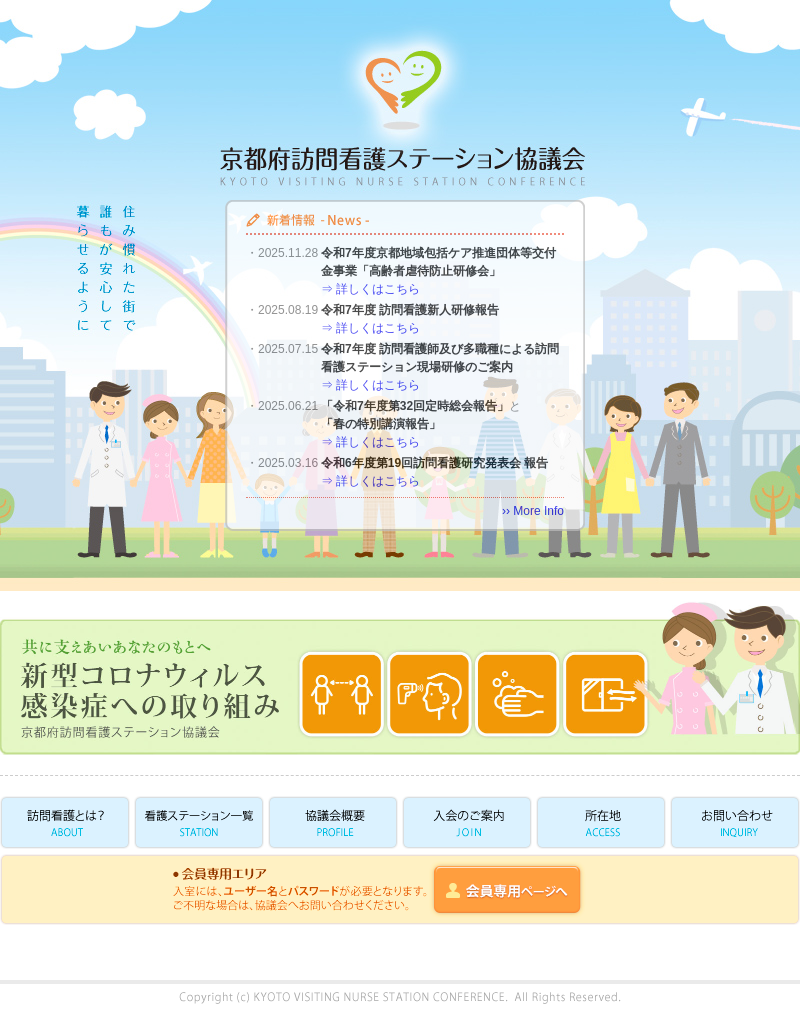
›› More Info (533, 511)
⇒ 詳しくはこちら (370, 289)
